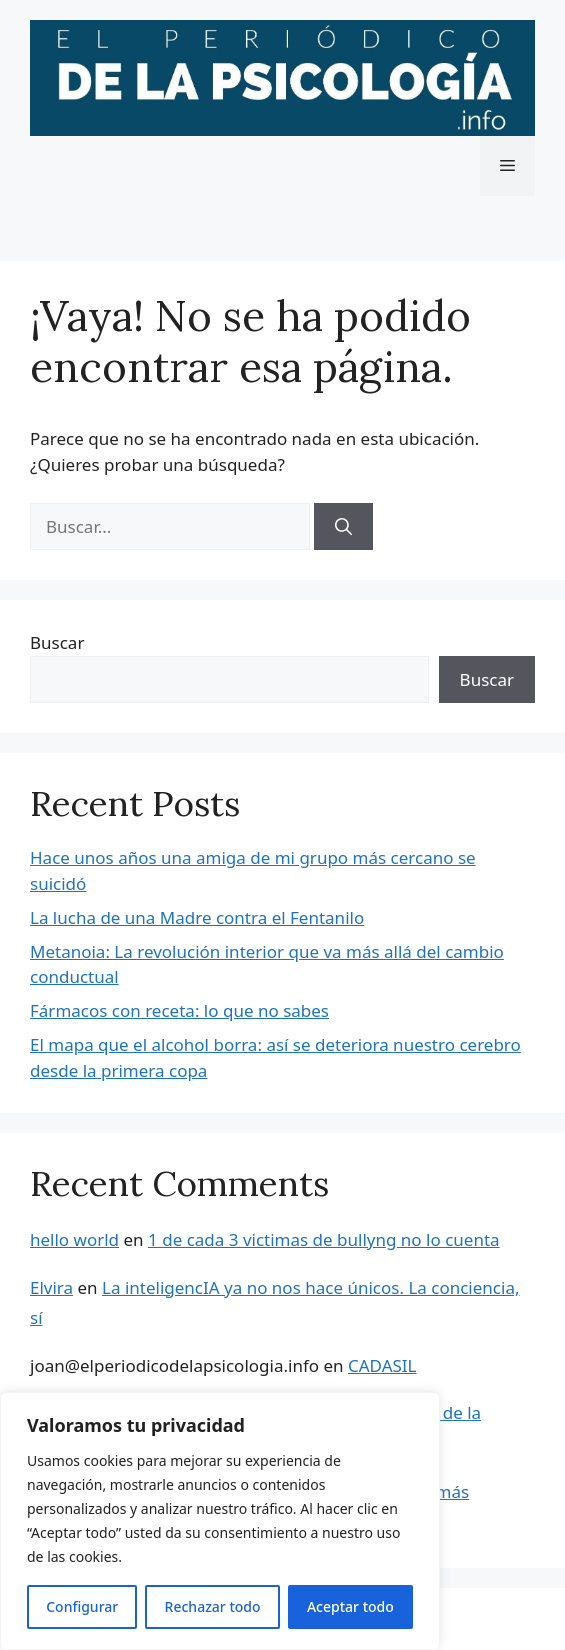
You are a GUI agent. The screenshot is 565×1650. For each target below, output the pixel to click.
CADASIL (382, 1365)
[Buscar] (343, 527)
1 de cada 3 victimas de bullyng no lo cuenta (324, 1239)
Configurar (82, 1606)
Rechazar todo (213, 1606)
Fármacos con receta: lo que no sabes (179, 1010)
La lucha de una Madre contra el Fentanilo (197, 917)
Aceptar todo (350, 1606)
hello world (74, 1239)
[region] (220, 1521)
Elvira (51, 1287)
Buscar (57, 642)
